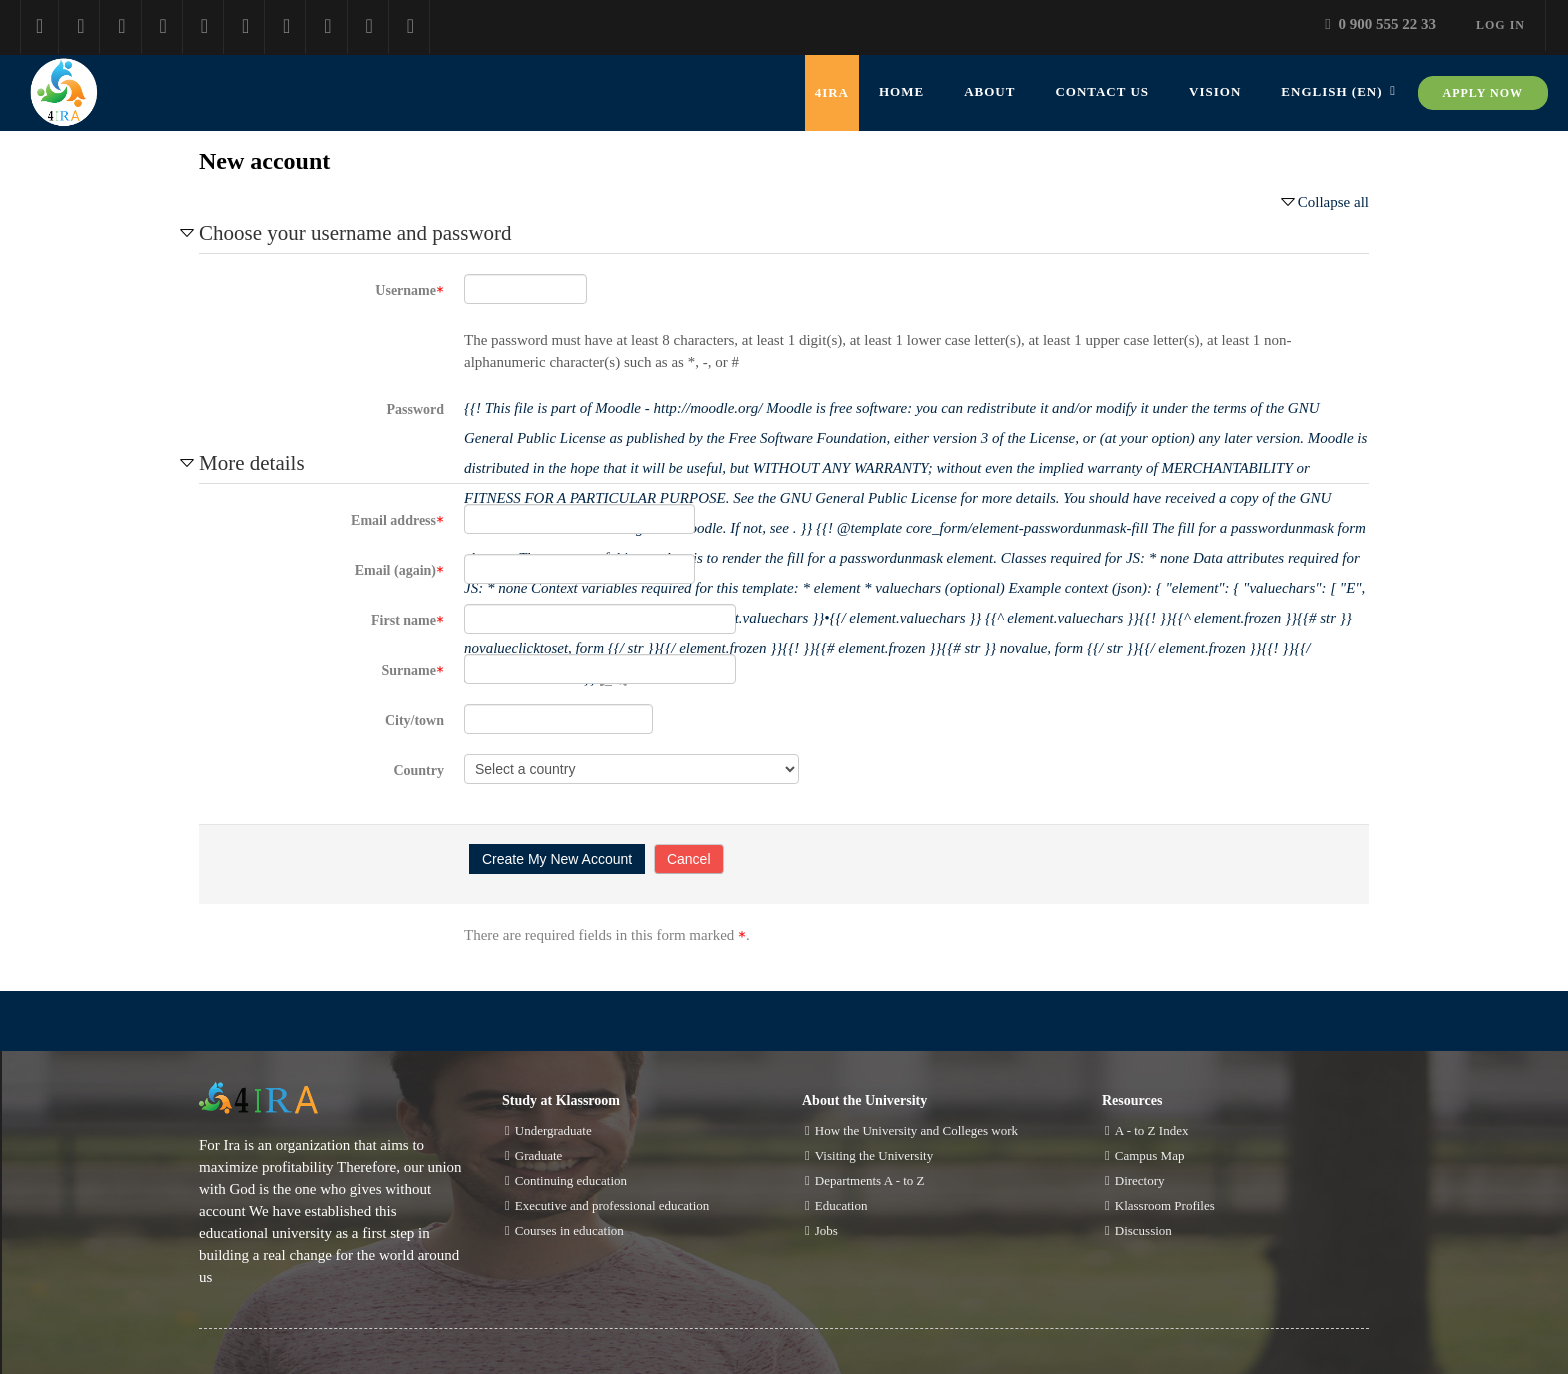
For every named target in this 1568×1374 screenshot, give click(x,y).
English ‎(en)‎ (1331, 91)
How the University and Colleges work (916, 1130)
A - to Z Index (1152, 1130)
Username (409, 290)
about (989, 91)
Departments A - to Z (870, 1180)
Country (418, 770)
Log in (1500, 25)
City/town (414, 720)
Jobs (826, 1230)
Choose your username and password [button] (355, 233)
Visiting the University (874, 1155)
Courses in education (569, 1230)
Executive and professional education (612, 1205)
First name (407, 620)
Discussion (1143, 1230)
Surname (413, 670)
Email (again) (399, 570)
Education (841, 1205)
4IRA (832, 92)
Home (901, 91)
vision (1215, 91)
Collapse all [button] (1333, 202)
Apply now (1483, 93)
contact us (1102, 91)
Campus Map (1150, 1155)
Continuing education (571, 1180)
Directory (1140, 1180)
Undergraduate (553, 1130)
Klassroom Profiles (1165, 1205)
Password (415, 409)
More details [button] (252, 463)
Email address (397, 520)
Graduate (539, 1155)
